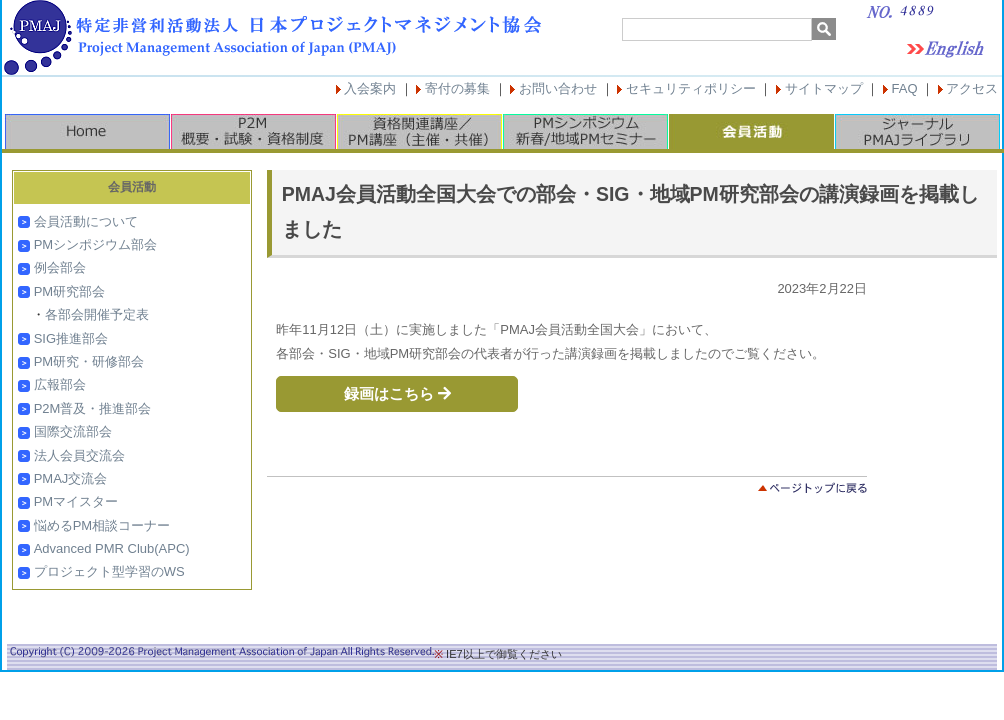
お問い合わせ (558, 88)
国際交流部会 (73, 431)
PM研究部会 (70, 291)
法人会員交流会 (79, 455)
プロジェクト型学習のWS (109, 571)
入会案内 (370, 88)
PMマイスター (76, 501)
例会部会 (60, 267)
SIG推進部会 (71, 338)
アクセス (972, 88)
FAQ (905, 88)
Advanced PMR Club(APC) (112, 548)
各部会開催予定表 (97, 314)
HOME (87, 131)
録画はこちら (397, 393)
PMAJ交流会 (71, 478)
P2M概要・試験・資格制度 (253, 131)
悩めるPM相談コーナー (102, 525)
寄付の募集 (457, 88)
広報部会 (60, 384)
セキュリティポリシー (691, 88)
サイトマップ (824, 88)
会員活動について (86, 221)
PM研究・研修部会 (89, 361)
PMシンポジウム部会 (96, 244)
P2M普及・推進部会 (93, 408)
